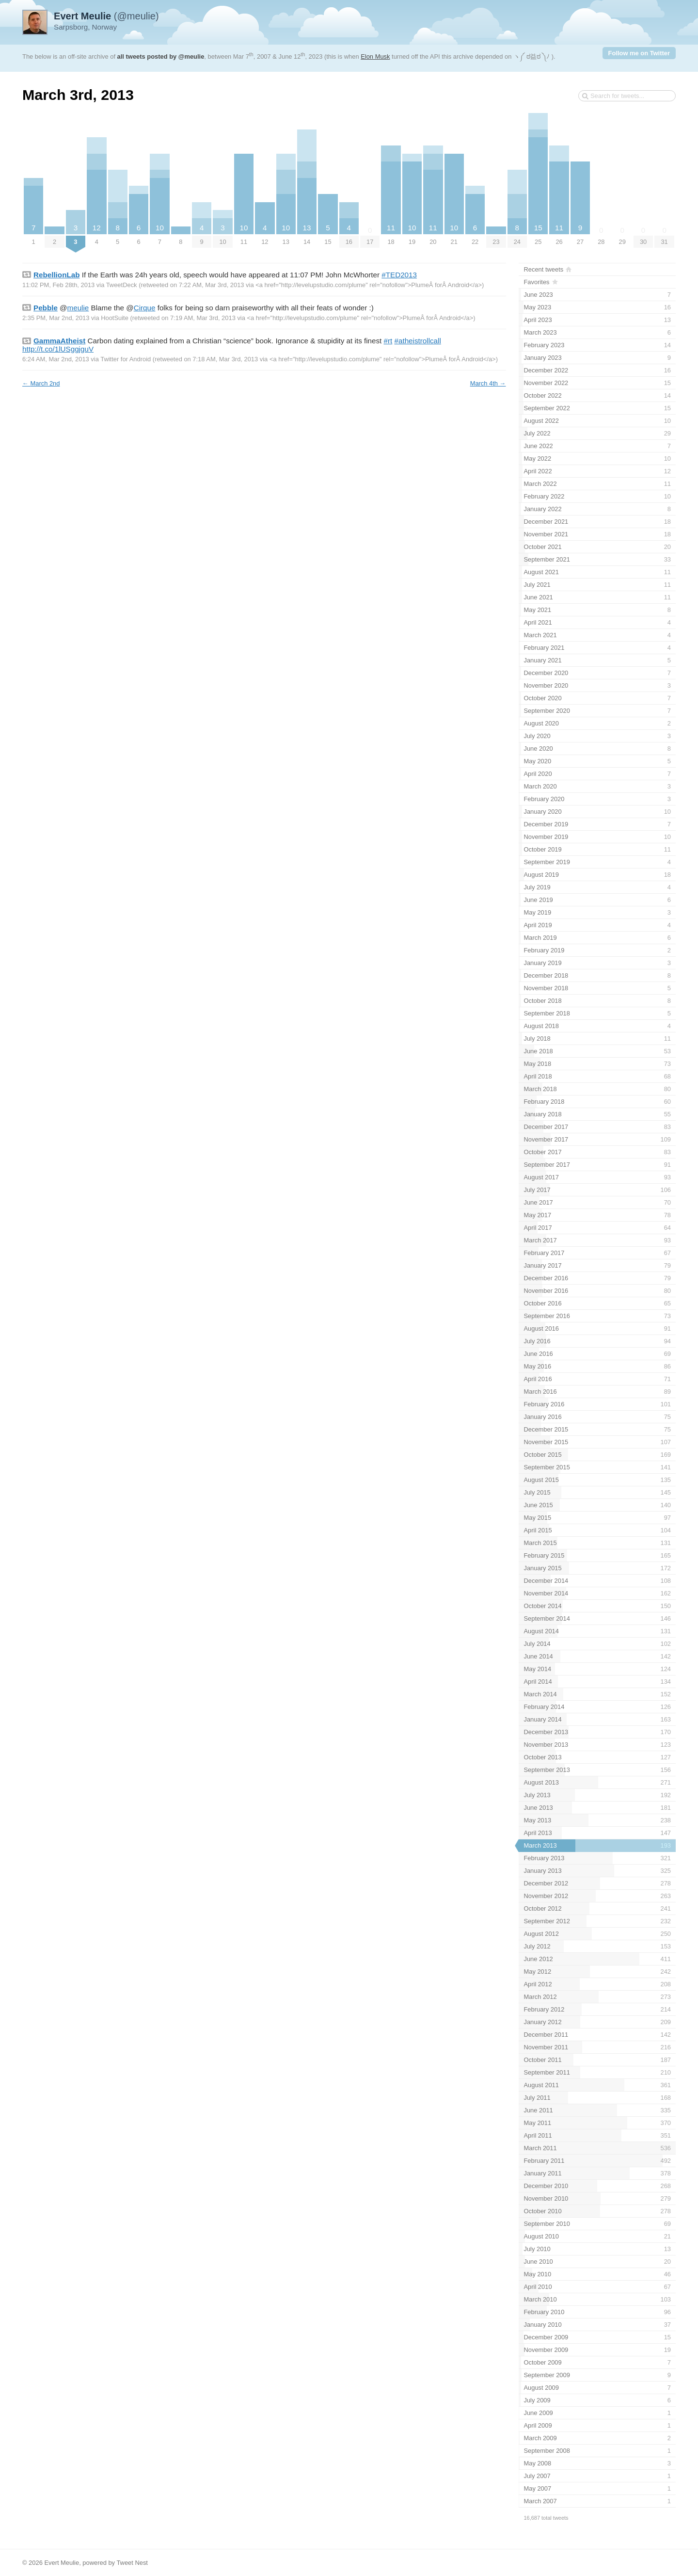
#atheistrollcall (418, 341)
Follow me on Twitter (639, 53)
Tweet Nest (132, 2562)
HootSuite (114, 318)
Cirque (145, 308)
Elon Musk (375, 56)
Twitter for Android (125, 359)
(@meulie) (106, 16)
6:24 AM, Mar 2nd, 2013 (55, 359)
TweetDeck (121, 285)
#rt (388, 341)
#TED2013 (399, 275)
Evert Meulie (61, 2562)
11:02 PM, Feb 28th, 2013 (58, 285)
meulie (78, 308)
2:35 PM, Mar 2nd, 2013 (55, 318)
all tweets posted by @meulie (161, 56)
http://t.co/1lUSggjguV (58, 349)
